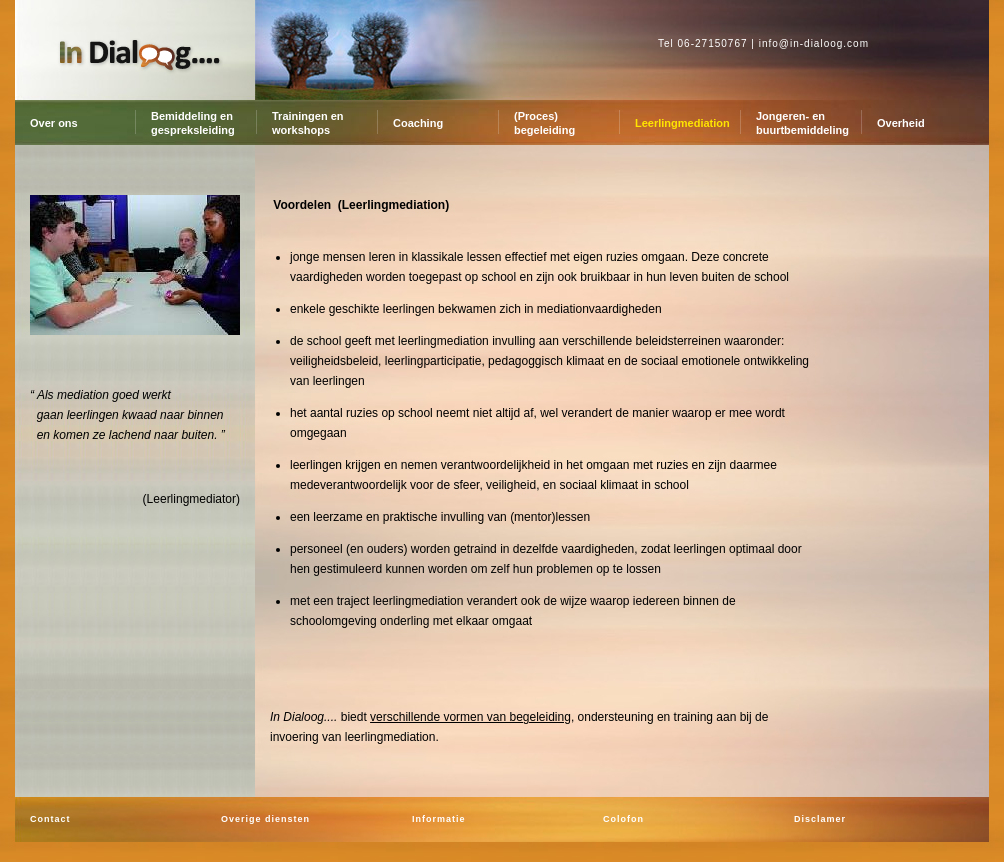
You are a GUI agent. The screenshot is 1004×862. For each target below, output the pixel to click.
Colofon (623, 819)
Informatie (439, 819)
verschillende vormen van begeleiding (470, 717)
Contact (50, 819)
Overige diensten (265, 819)
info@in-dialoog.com (814, 43)
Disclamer (820, 819)
